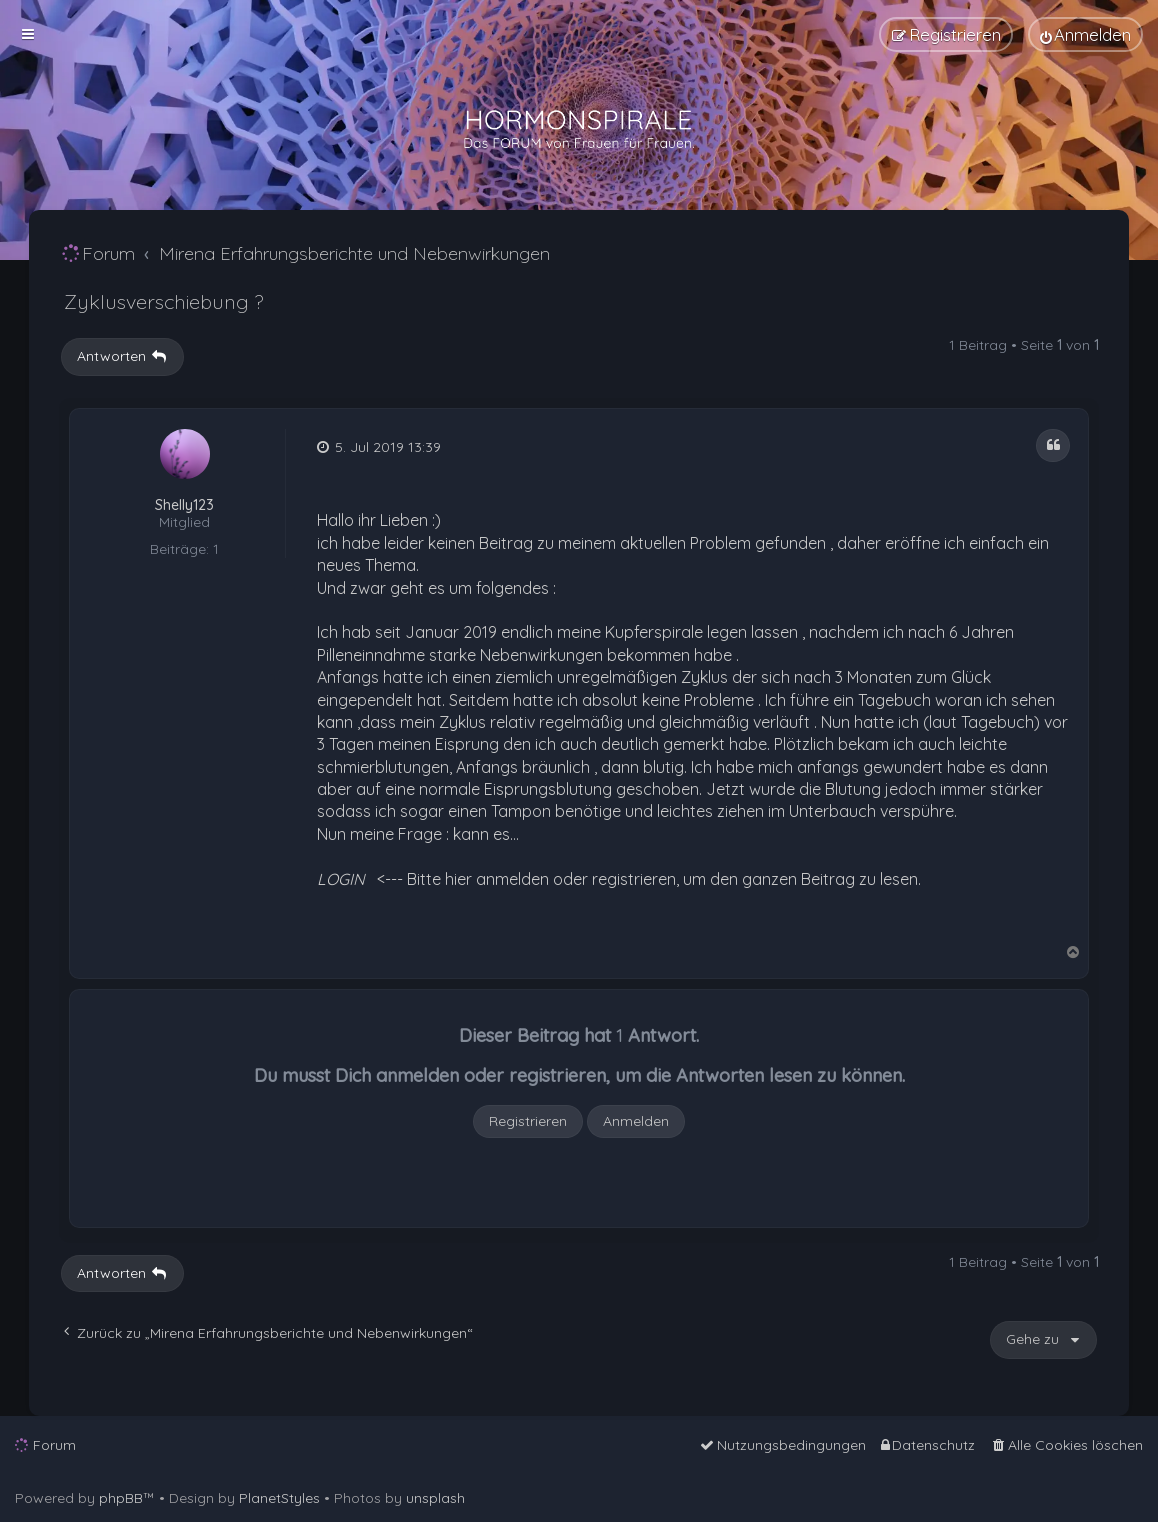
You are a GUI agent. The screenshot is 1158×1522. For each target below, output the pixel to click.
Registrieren (528, 1121)
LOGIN (341, 879)
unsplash (435, 1498)
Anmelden (636, 1121)
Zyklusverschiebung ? (163, 301)
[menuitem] (1085, 34)
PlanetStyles (279, 1498)
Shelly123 (184, 505)
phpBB (121, 1498)
